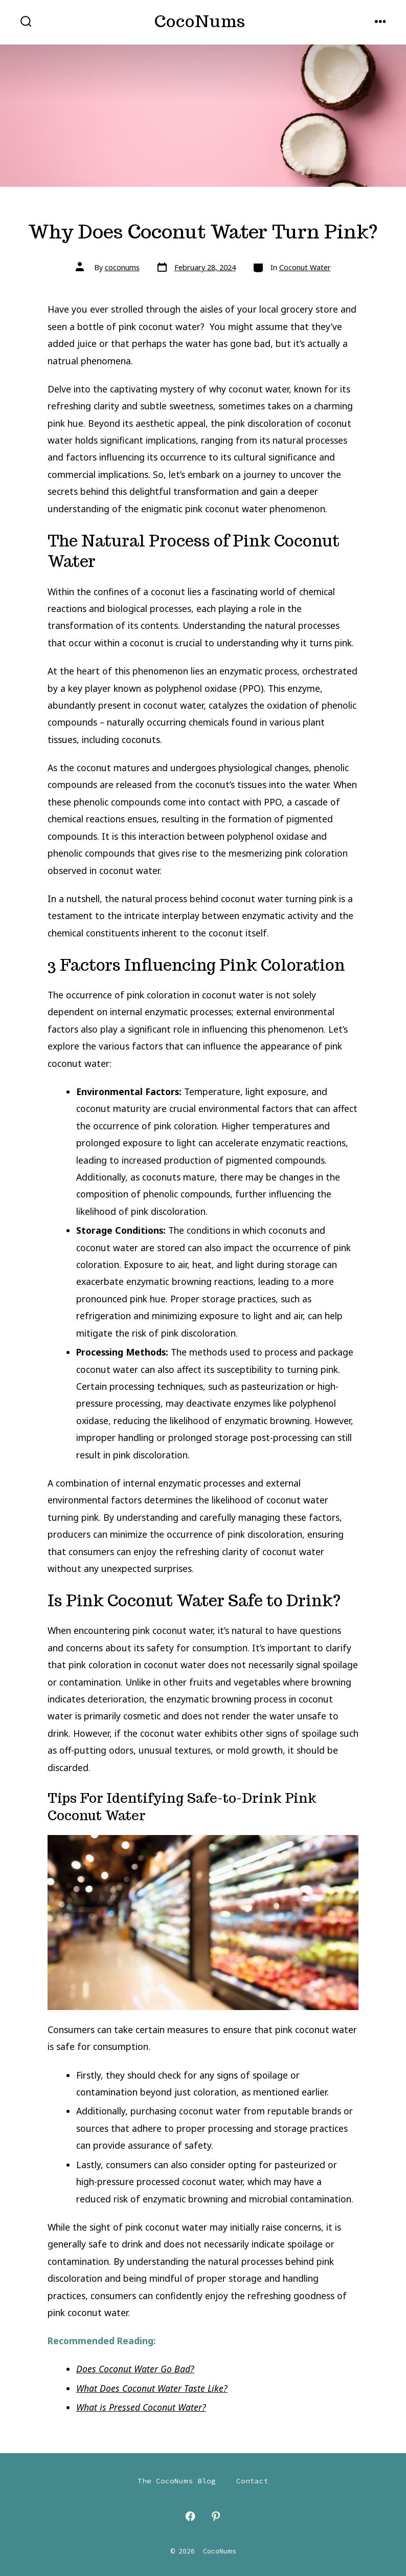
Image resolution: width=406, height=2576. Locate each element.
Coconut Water (305, 267)
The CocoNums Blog (177, 2480)
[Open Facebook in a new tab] (190, 2516)
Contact (252, 2480)
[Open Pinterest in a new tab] (215, 2516)
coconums (122, 267)
